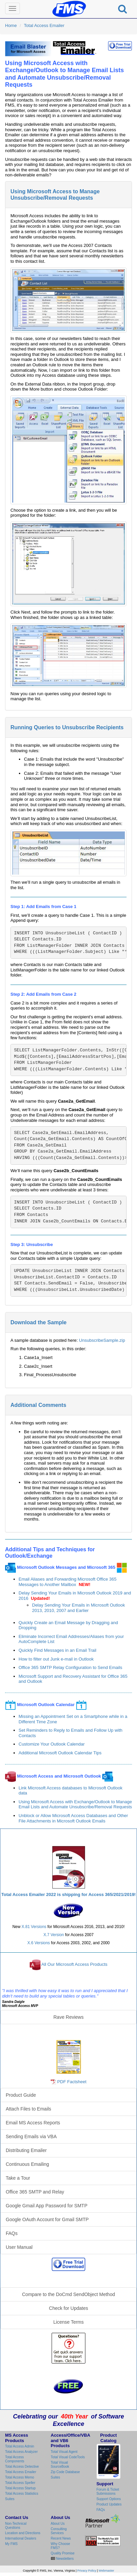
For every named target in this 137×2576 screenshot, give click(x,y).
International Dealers (20, 2538)
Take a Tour (18, 2178)
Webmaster (106, 2570)
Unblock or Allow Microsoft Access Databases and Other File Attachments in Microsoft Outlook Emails (73, 1818)
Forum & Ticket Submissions (108, 2491)
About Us (57, 2523)
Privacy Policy (86, 2570)
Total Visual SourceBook (60, 2464)
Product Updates (109, 2504)
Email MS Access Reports (33, 2122)
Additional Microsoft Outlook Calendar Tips (60, 1752)
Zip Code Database (65, 2472)
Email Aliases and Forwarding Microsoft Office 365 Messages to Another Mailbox (67, 1582)
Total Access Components (14, 2459)
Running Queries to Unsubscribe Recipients (67, 727)
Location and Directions (22, 2533)
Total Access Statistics (21, 2493)
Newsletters (64, 2558)
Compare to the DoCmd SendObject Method (68, 2294)
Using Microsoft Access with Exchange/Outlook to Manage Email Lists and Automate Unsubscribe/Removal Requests (75, 1804)
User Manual (19, 2247)
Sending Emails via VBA (31, 2136)
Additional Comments (38, 1405)
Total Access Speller (20, 2483)
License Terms (68, 2322)
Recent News (61, 2538)
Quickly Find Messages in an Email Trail (57, 1650)
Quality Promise (63, 2553)
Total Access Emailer (44, 25)
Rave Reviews (68, 2017)
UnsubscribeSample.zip (102, 1340)
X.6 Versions (38, 1943)
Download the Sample (38, 1322)
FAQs (12, 2233)
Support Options (109, 2499)
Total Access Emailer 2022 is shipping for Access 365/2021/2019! (68, 1894)
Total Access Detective (22, 2466)
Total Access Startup (20, 2488)
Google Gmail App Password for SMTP (46, 2205)
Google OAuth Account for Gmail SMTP (47, 2219)
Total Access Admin (19, 2446)
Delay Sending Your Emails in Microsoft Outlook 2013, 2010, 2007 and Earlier (78, 1608)
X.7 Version (54, 1934)
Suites (10, 2499)
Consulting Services (58, 2531)
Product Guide (21, 2095)
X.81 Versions (34, 1926)
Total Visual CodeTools (68, 2457)
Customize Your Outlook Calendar (52, 1744)
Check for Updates (68, 2308)
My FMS (11, 2544)
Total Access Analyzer (21, 2452)
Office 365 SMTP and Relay (35, 2192)
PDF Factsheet (71, 2081)
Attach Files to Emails (28, 2109)
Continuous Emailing (27, 2164)
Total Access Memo (19, 2477)
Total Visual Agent (64, 2452)
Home (11, 25)
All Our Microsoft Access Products (75, 1964)
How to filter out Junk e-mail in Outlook (56, 1659)
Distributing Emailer (26, 2150)
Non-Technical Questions (15, 2525)
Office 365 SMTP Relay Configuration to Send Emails (70, 1667)
